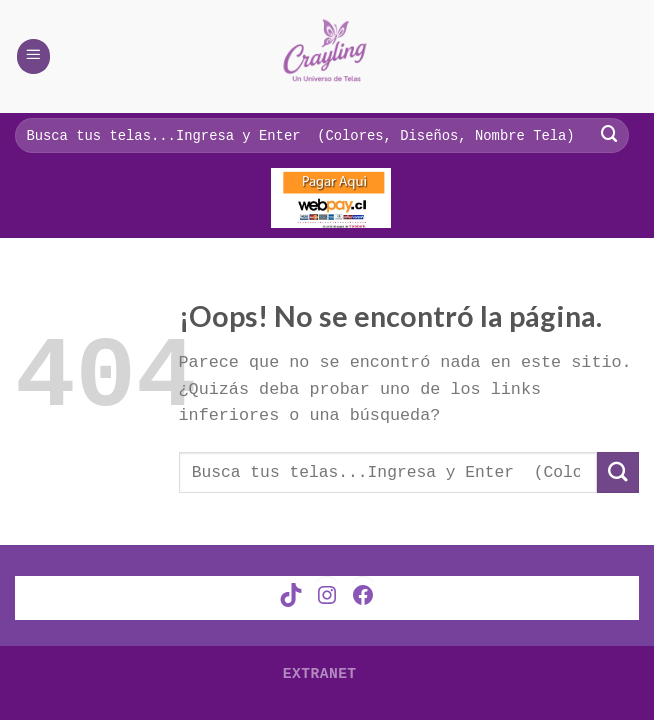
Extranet (320, 671)
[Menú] (34, 56)
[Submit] (618, 472)
